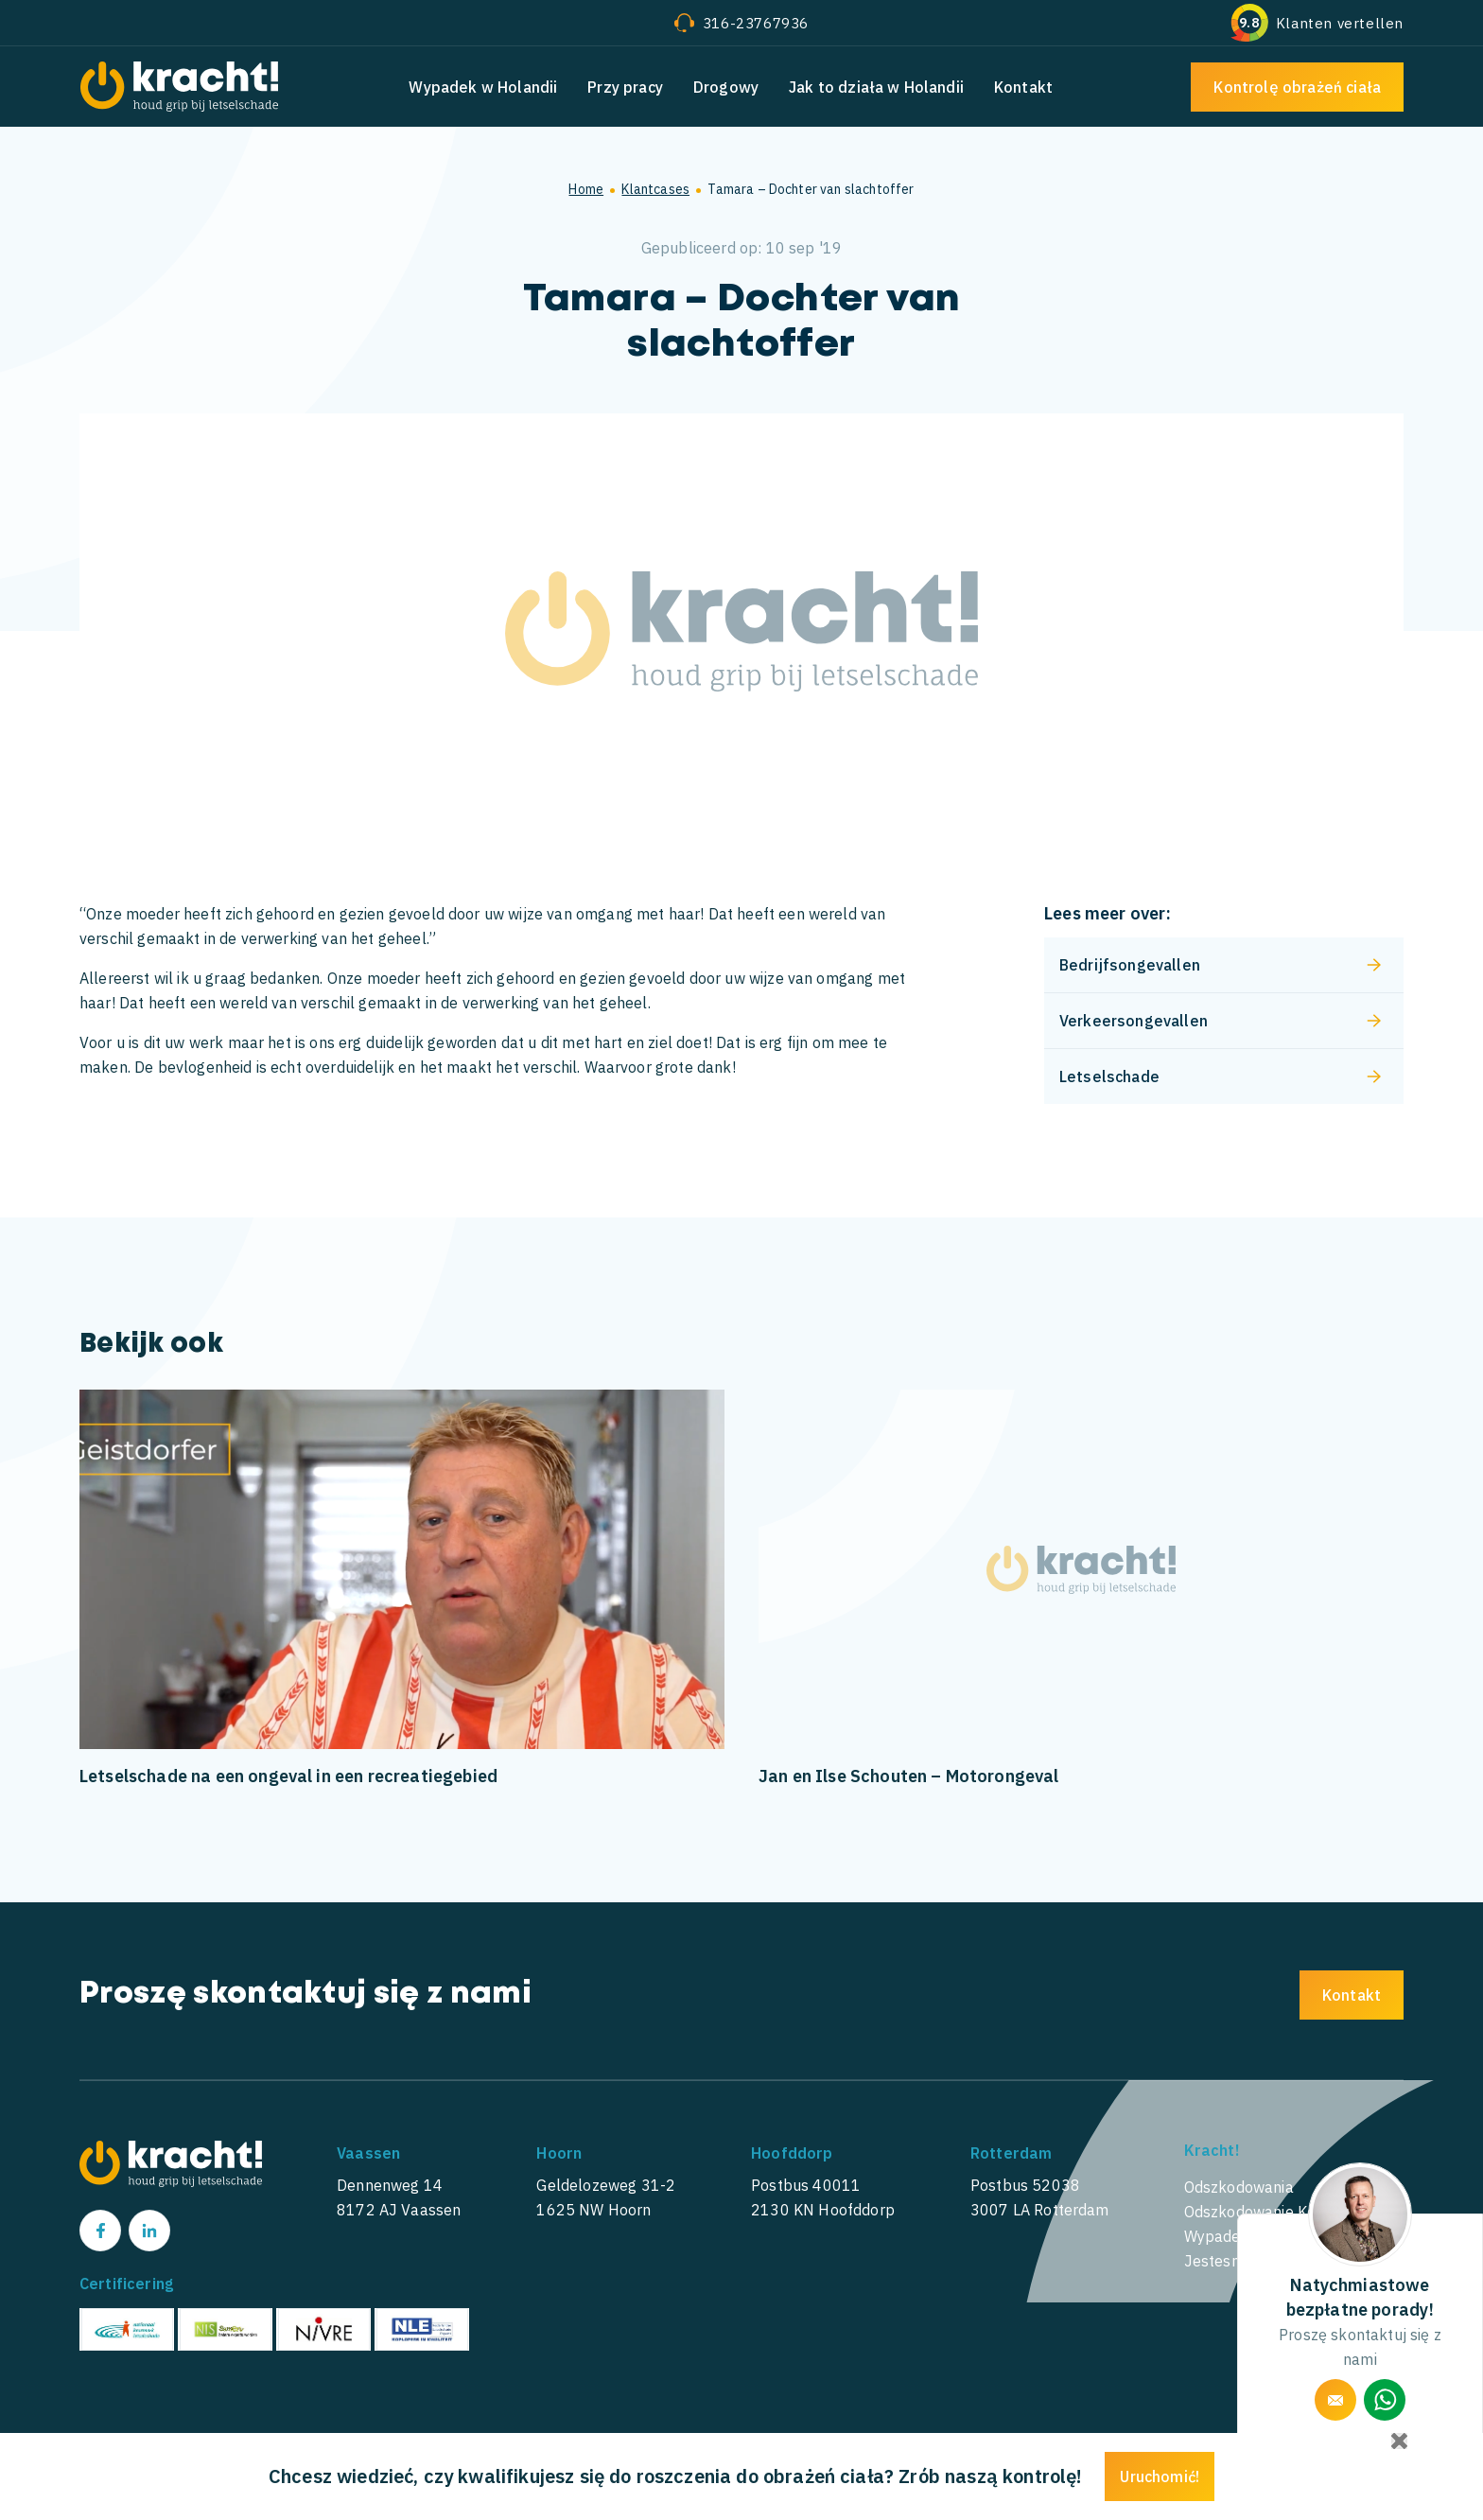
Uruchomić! (1159, 2476)
